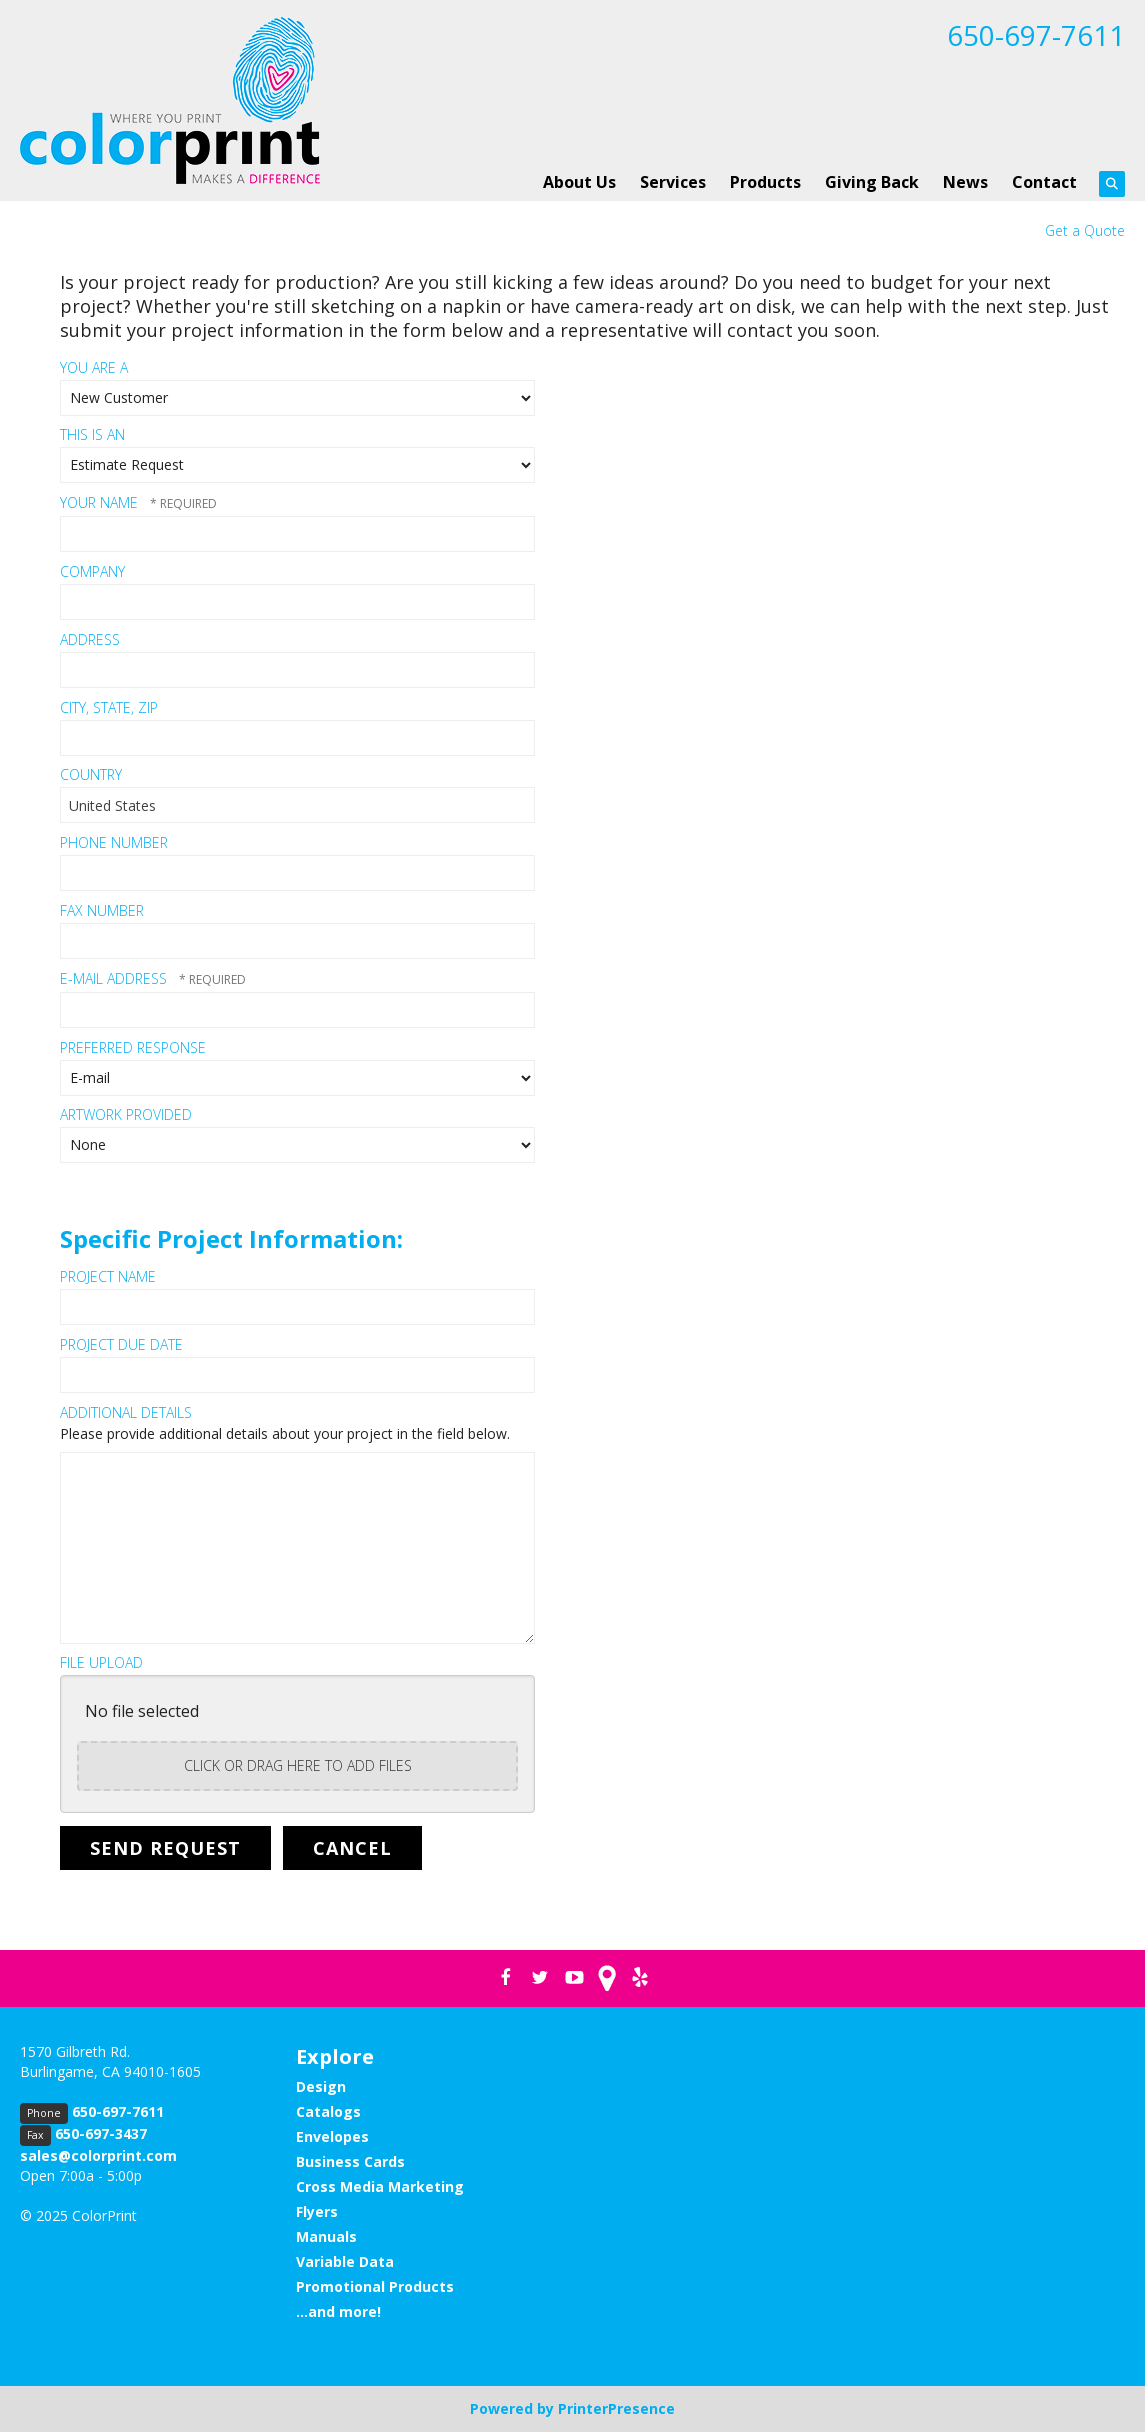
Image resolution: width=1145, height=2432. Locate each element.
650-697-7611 (1036, 35)
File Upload (101, 1662)
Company (92, 571)
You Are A (94, 367)
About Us (579, 182)
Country (91, 774)
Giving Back (872, 182)
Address (90, 639)
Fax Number (102, 910)
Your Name (101, 502)
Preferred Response (133, 1047)
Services (673, 182)
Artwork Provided (126, 1114)
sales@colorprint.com (98, 2155)
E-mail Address (115, 978)
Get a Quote (1085, 230)
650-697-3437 (101, 2133)
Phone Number (114, 842)
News (965, 182)
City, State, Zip (109, 707)
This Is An (92, 434)
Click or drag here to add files (298, 1765)
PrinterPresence (616, 2408)
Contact (1044, 182)
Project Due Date (121, 1344)
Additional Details (126, 1412)
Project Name (108, 1276)
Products (765, 182)
